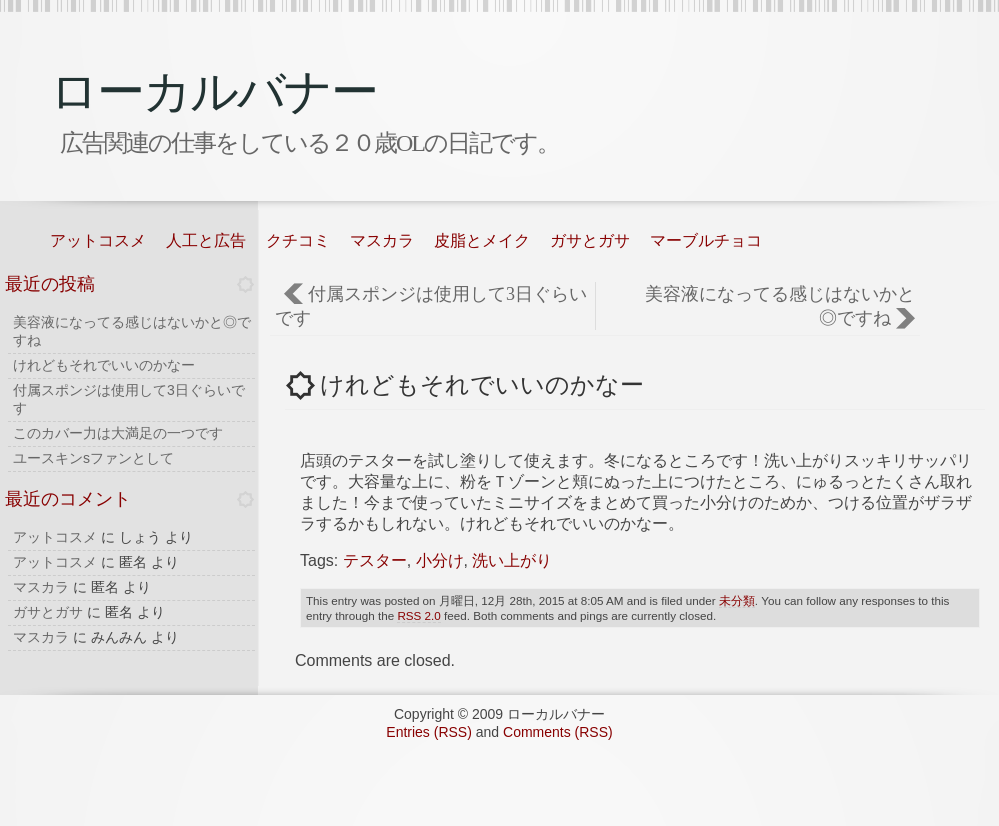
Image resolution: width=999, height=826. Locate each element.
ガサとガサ (590, 240)
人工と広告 (206, 240)
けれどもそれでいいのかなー (104, 365)
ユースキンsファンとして (93, 458)
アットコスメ (98, 240)
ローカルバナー (213, 91)
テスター (375, 560)
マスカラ (382, 240)
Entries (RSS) (429, 732)
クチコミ (298, 240)
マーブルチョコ (706, 240)
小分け (440, 560)
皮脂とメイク (482, 240)
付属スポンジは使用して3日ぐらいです (431, 306)
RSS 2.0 (418, 615)
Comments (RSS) (558, 732)
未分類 (737, 600)
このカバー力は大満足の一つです (118, 433)
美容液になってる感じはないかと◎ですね (780, 306)
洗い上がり (512, 560)
